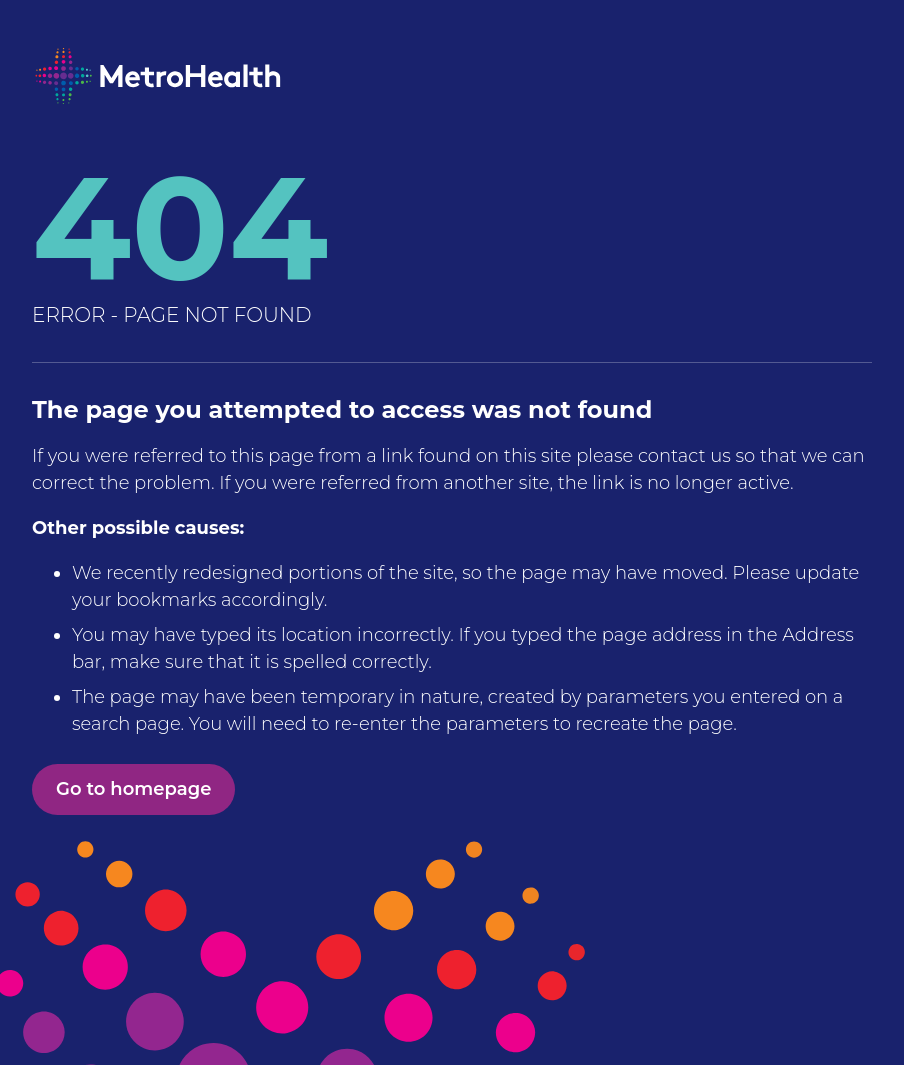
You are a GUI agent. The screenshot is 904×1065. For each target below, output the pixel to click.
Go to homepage (133, 789)
